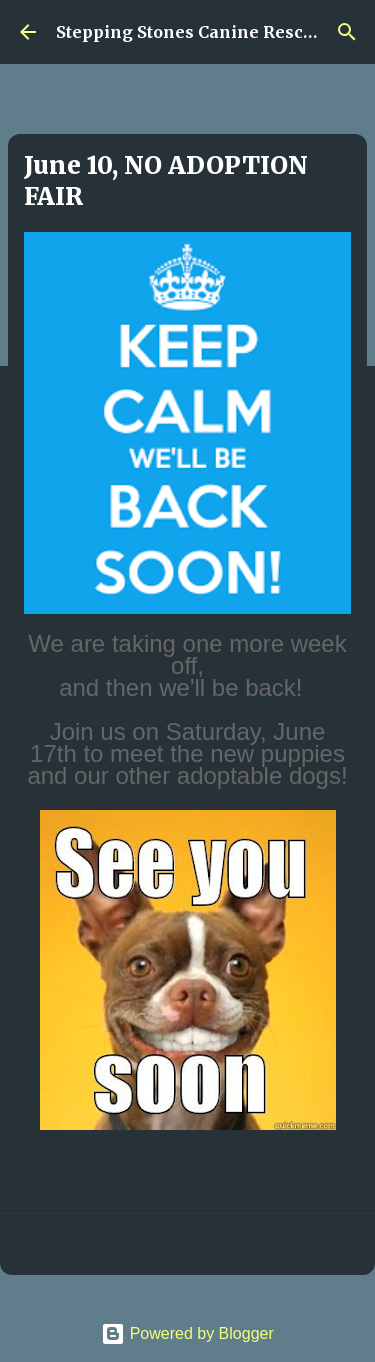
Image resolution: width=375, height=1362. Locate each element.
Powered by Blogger (187, 1333)
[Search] (347, 32)
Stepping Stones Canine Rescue (189, 32)
